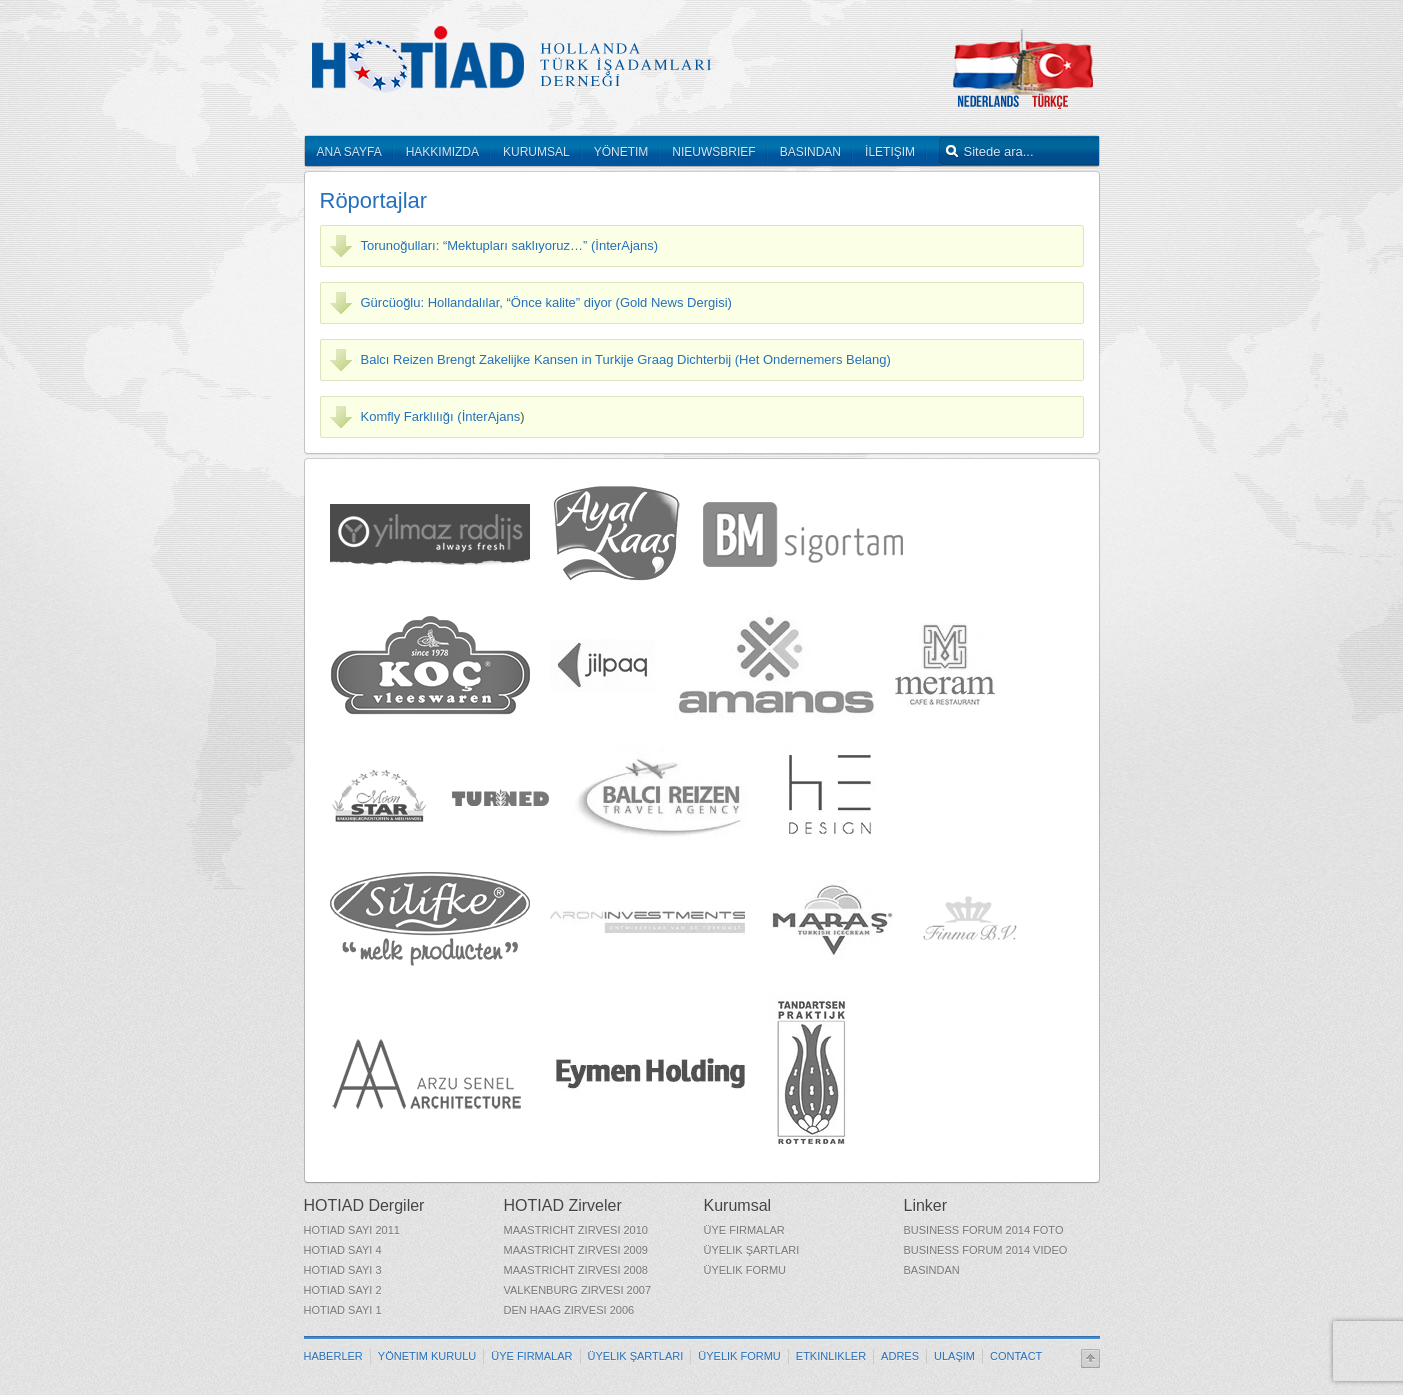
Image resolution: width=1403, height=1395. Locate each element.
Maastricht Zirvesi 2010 (576, 1230)
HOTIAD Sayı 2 (343, 1290)
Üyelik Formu (745, 1270)
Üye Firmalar (744, 1230)
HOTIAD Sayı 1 (343, 1310)
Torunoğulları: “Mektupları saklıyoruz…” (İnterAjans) (510, 245)
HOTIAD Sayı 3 (343, 1270)
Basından (932, 1270)
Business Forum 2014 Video (986, 1250)
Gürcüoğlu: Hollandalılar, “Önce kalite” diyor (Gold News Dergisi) (546, 302)
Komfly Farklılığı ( (411, 416)
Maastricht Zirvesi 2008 (576, 1270)
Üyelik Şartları (752, 1250)
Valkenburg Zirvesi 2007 (578, 1290)
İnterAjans (491, 416)
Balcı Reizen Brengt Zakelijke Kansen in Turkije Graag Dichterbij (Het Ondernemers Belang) (626, 359)
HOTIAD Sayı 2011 (352, 1230)
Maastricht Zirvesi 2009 (576, 1250)
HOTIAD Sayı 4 (343, 1250)
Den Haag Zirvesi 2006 (569, 1310)
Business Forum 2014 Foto (984, 1230)
